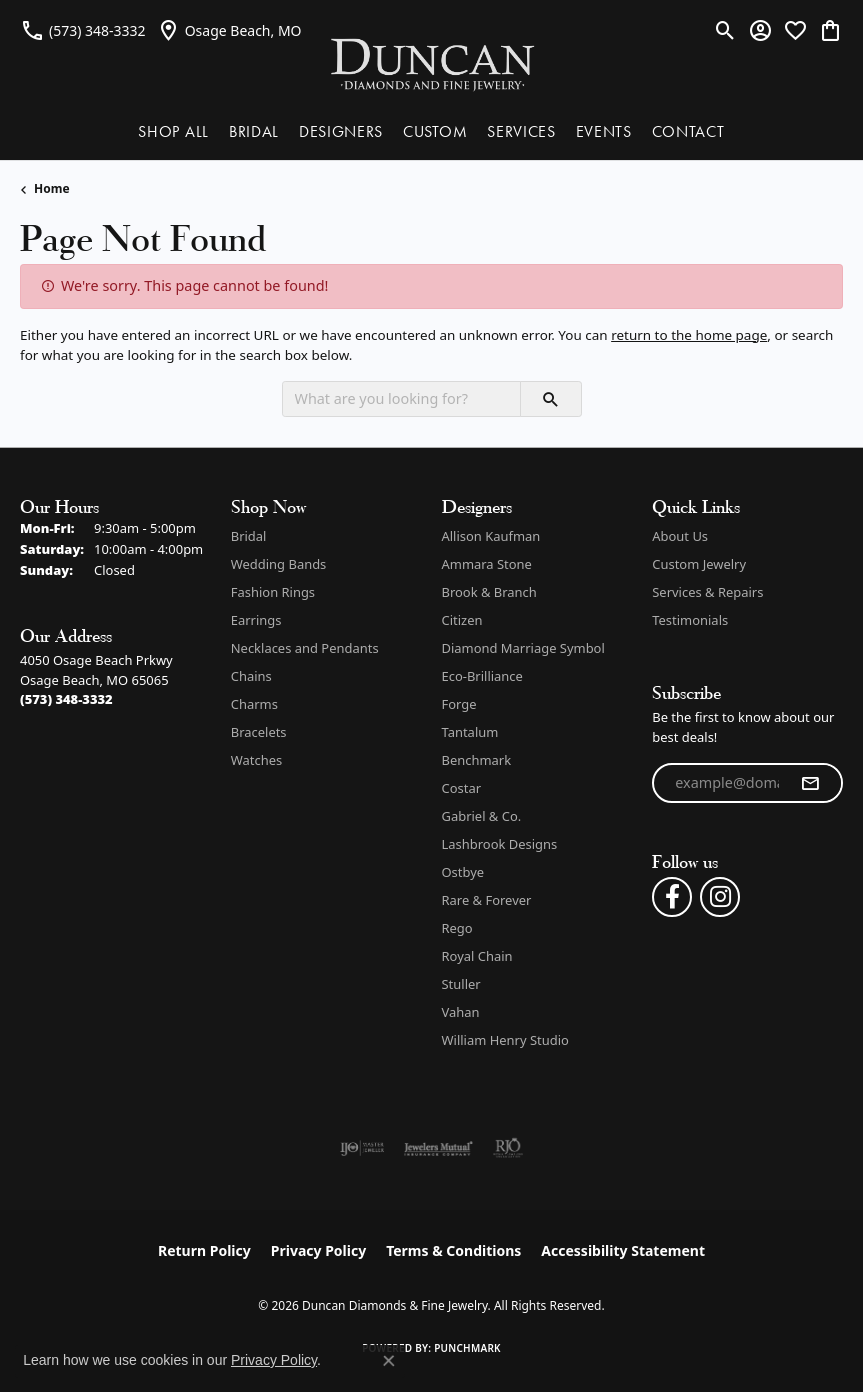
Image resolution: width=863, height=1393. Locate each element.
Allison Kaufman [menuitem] (491, 536)
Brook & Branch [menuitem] (489, 592)
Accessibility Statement (623, 1250)
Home (52, 188)
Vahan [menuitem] (461, 1012)
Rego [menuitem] (457, 928)
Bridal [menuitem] (249, 536)
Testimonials (690, 620)
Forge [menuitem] (459, 704)
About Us (680, 536)
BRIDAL (254, 131)
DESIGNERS (341, 131)
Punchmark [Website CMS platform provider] (467, 1348)
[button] (725, 30)
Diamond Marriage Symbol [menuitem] (523, 648)
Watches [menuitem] (256, 760)
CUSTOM (435, 131)
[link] (83, 30)
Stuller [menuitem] (461, 984)
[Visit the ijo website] (362, 1148)
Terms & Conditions (453, 1250)
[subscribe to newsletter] (810, 783)
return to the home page (689, 335)
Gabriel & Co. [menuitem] (482, 816)
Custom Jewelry (699, 564)
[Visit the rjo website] (508, 1148)
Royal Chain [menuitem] (477, 956)
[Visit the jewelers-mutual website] (438, 1148)
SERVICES (521, 131)
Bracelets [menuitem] (259, 732)
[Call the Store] (66, 699)
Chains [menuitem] (251, 676)
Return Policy (204, 1250)
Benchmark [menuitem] (477, 760)
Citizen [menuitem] (462, 620)
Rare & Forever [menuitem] (487, 900)
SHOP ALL (173, 131)
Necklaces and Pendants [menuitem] (305, 648)
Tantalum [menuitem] (470, 732)
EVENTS (604, 131)
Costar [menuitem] (462, 788)
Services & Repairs (707, 592)
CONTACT (688, 131)
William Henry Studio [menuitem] (505, 1040)
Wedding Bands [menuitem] (279, 564)
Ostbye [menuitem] (463, 872)
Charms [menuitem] (254, 704)
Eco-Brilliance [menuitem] (482, 676)
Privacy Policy (318, 1250)
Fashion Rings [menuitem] (273, 592)
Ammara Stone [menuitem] (487, 564)
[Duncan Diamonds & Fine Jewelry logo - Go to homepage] (431, 63)
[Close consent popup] (389, 1361)
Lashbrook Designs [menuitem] (500, 844)
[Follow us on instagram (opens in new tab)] (720, 897)
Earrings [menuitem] (256, 620)
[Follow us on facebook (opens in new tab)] (672, 897)
